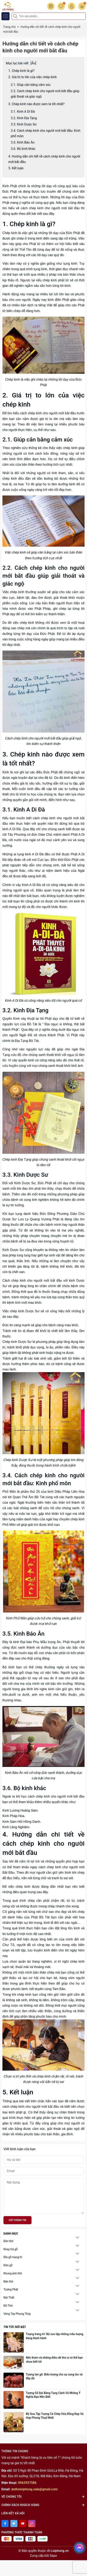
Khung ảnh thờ (12, 2273)
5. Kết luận (16, 168)
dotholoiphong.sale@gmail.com (34, 2489)
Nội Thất (8, 2297)
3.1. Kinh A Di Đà (23, 111)
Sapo (53, 2556)
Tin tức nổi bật (14, 2327)
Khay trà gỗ (10, 2249)
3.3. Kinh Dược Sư (24, 124)
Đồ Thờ (8, 2305)
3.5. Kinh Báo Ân (23, 142)
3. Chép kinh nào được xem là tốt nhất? (36, 104)
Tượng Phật (10, 2289)
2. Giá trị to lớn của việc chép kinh (32, 77)
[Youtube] (22, 2523)
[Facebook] (5, 2523)
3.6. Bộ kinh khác (23, 149)
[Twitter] (13, 2523)
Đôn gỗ (7, 2265)
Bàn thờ (8, 2281)
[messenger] (79, 2547)
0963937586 (27, 2483)
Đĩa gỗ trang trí (12, 2257)
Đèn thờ (8, 2241)
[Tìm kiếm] (16, 16)
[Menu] (5, 16)
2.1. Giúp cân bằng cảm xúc (31, 85)
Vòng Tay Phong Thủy (17, 2313)
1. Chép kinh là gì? (21, 71)
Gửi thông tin (17, 2220)
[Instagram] (31, 2523)
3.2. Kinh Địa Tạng (24, 118)
